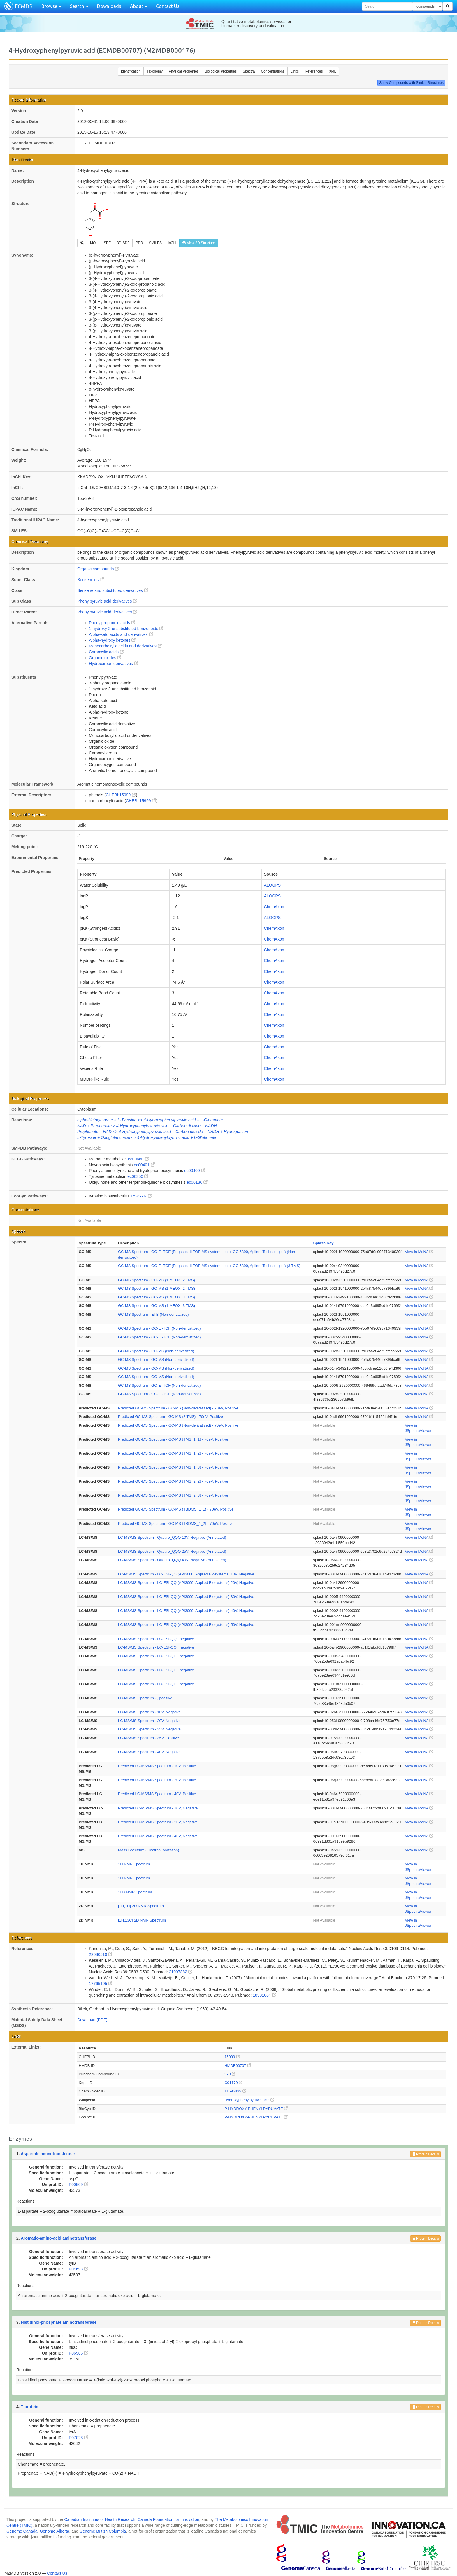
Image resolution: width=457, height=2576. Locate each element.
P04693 (78, 2269)
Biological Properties (221, 71)
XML (332, 71)
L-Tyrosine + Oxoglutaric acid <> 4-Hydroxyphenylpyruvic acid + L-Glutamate (147, 1137)
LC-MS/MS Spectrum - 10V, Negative (149, 1712)
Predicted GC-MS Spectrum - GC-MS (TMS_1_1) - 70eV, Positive (173, 1439)
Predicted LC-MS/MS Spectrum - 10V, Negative (158, 1808)
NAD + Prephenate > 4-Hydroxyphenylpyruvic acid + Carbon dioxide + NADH (147, 1125)
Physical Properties (184, 71)
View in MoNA (419, 1252)
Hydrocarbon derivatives (113, 663)
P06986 (78, 2353)
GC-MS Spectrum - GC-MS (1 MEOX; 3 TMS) (156, 1297)
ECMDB (24, 6)
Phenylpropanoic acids (112, 622)
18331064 (264, 1995)
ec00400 (194, 1170)
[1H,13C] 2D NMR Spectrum (142, 1920)
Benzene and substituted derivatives (112, 590)
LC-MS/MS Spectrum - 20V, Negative (149, 1720)
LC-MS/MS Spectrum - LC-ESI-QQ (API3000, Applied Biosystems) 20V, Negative (186, 1582)
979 (229, 2074)
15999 (232, 2057)
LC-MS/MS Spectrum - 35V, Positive (148, 1738)
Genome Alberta (54, 2531)
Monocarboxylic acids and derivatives (125, 646)
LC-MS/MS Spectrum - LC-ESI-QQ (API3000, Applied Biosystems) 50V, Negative (186, 1624)
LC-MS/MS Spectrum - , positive (145, 1698)
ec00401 (144, 1164)
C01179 (233, 2083)
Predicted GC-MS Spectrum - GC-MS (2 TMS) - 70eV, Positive (170, 1416)
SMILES (155, 243)
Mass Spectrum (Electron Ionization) (148, 1850)
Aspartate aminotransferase (48, 2153)
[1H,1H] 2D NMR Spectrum (141, 1906)
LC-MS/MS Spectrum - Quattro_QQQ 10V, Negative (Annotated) (172, 1537)
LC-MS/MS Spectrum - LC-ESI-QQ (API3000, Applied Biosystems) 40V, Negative (186, 1610)
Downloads (109, 6)
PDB (139, 243)
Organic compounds (98, 569)
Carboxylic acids (106, 652)
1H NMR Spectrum (134, 1864)
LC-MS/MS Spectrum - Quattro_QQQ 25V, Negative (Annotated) (172, 1551)
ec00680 (138, 1159)
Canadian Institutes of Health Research (99, 2519)
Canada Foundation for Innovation (168, 2519)
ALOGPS (272, 885)
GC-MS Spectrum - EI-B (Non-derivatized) (153, 1314)
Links (295, 71)
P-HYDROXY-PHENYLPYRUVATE (256, 2108)
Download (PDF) (92, 2019)
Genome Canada (22, 2531)
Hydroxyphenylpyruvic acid (249, 2100)
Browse (51, 6)
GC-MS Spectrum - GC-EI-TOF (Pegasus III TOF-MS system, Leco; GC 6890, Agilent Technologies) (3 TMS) (209, 1266)
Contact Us (168, 6)
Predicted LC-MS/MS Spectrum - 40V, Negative (158, 1836)
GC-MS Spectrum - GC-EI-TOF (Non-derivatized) (159, 1328)
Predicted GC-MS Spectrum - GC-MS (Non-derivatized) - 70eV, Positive (178, 1408)
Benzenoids (90, 579)
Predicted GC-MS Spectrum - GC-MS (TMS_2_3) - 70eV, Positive (173, 1495)
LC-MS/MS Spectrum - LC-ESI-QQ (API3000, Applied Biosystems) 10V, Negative (186, 1574)
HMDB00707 (237, 2065)
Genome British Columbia (103, 2531)
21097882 (180, 1972)
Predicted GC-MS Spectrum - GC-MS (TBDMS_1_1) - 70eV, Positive (175, 1509)
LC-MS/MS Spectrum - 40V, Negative (149, 1752)
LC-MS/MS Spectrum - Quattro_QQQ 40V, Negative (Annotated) (172, 1560)
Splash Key (323, 1243)
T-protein (29, 2406)
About (138, 6)
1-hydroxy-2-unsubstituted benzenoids (126, 628)
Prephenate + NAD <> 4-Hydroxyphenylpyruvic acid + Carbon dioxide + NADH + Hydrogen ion (162, 1131)
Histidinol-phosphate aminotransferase (59, 2322)
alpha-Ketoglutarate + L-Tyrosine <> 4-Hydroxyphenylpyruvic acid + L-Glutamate (150, 1120)
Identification (130, 71)
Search (79, 6)
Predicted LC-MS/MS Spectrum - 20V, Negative (158, 1822)
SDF (107, 243)
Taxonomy (155, 71)
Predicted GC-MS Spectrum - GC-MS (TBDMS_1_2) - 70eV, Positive (175, 1523)
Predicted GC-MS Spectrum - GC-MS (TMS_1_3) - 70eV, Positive (173, 1467)
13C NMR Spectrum (135, 1892)
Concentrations (272, 71)
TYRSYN (141, 1196)
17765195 (100, 1983)
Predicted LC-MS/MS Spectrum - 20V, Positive (157, 1780)
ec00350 (137, 1176)
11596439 (235, 2091)
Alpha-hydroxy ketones (112, 640)
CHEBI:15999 (121, 795)
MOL (94, 243)
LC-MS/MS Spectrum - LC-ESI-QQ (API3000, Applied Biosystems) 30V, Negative (186, 1596)
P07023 (78, 2437)
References (314, 71)
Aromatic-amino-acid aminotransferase (58, 2238)
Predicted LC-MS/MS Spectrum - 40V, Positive (157, 1794)
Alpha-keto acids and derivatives (121, 634)
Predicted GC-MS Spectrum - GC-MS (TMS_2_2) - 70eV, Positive (173, 1481)
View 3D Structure (198, 243)
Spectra (249, 71)
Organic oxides (105, 657)
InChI (172, 243)
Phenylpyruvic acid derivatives (107, 601)
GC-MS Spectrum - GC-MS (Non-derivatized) (156, 1351)
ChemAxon (274, 906)
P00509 (78, 2184)
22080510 (100, 1954)
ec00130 (197, 1182)
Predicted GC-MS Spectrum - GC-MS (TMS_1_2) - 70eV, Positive (173, 1453)
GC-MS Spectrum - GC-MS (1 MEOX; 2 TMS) (156, 1280)
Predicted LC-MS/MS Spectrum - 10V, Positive (157, 1766)
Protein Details (425, 2154)
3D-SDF (123, 243)
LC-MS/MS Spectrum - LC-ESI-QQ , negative (156, 1639)
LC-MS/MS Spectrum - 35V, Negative (149, 1729)
